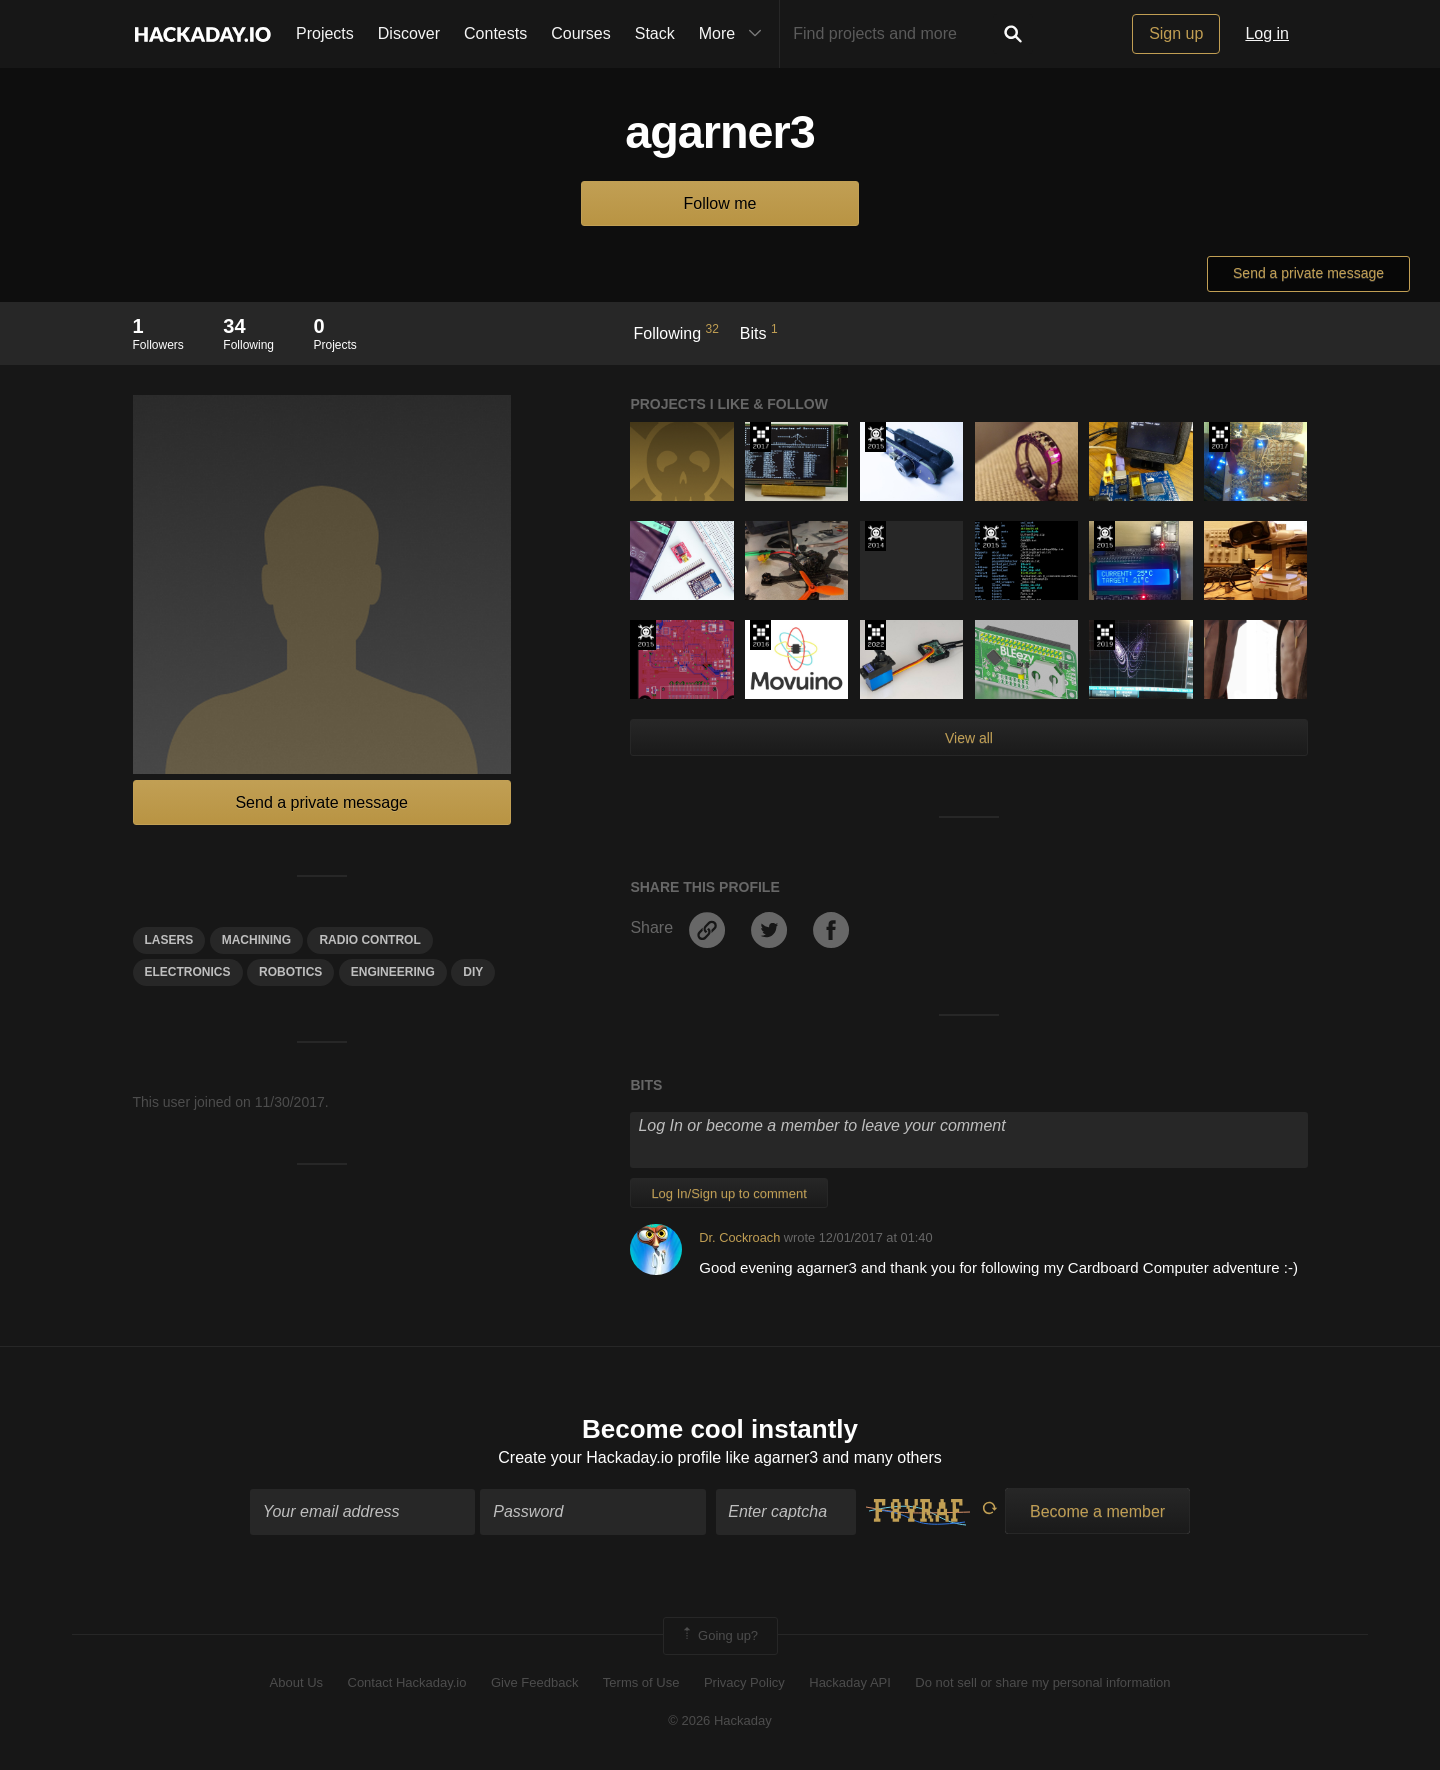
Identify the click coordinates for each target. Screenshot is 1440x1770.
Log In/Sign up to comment (728, 1193)
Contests (495, 33)
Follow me (720, 203)
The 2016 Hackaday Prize (760, 635)
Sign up (1176, 33)
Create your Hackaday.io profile (609, 1457)
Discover (409, 33)
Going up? (719, 1636)
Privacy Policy (744, 1682)
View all (969, 738)
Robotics (290, 972)
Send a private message (1308, 273)
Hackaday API (850, 1682)
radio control (369, 940)
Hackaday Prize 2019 (1104, 635)
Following (676, 332)
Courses (581, 33)
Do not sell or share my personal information (1042, 1682)
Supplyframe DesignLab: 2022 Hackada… (875, 635)
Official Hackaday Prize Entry (875, 536)
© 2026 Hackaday (720, 1721)
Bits (759, 332)
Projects (325, 33)
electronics (188, 972)
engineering (393, 972)
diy (473, 972)
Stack (655, 33)
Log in (1267, 33)
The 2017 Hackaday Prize (760, 437)
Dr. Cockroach (739, 1237)
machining (256, 940)
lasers (169, 940)
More (735, 34)
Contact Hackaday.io (407, 1682)
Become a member (1097, 1511)
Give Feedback (534, 1682)
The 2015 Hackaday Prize (875, 437)
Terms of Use (641, 1682)
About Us (296, 1682)
